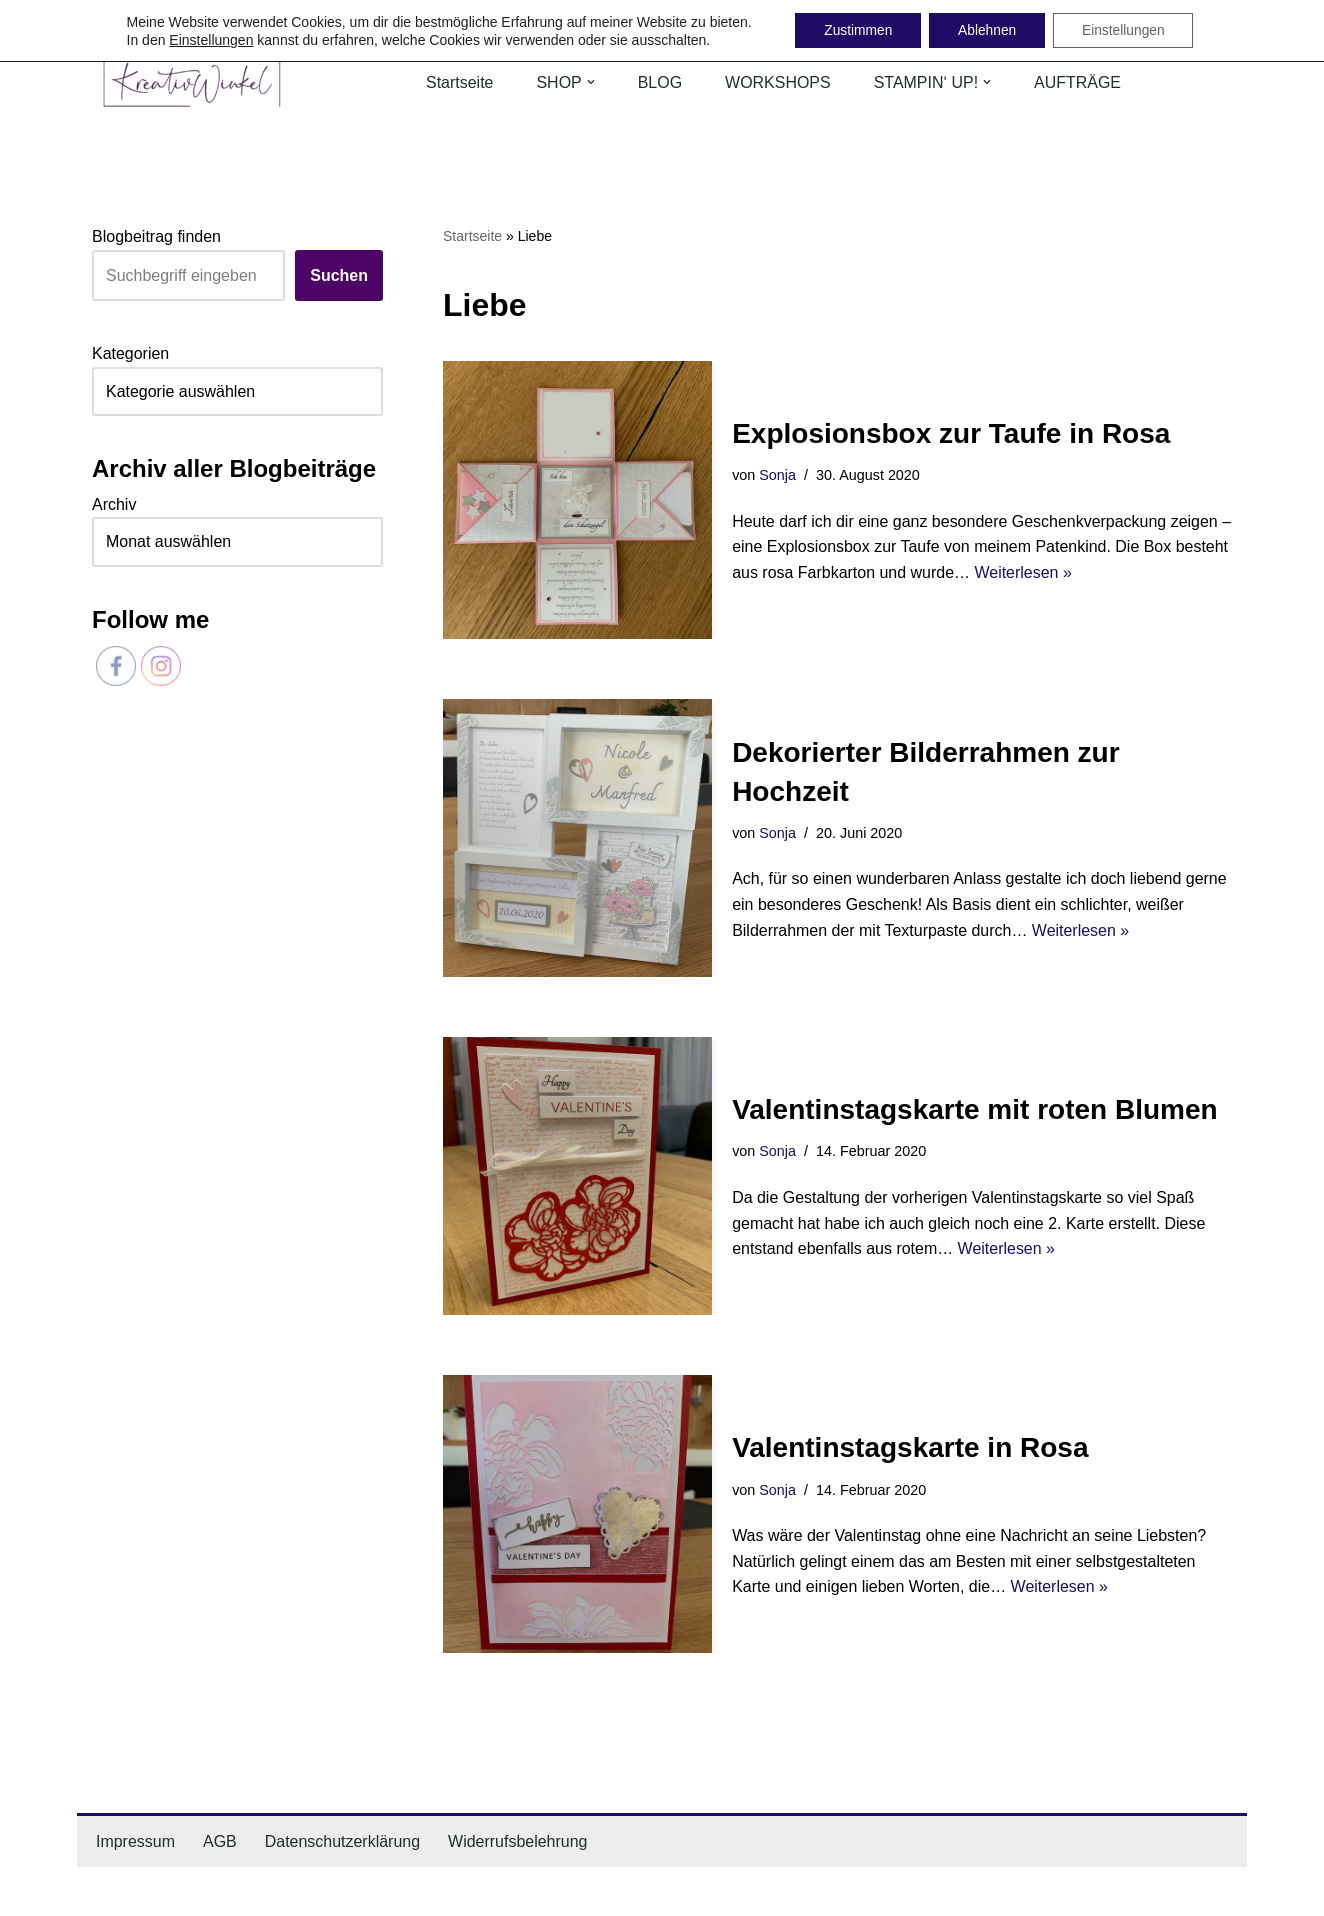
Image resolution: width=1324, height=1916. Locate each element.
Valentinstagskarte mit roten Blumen (974, 1109)
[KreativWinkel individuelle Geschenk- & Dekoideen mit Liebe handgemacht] (192, 82)
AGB (220, 1841)
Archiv (114, 504)
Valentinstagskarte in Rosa (910, 1447)
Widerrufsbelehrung (519, 1841)
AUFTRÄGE (1078, 82)
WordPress (293, 1891)
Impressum (135, 1841)
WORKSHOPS (778, 82)
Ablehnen (986, 31)
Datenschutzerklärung (343, 1841)
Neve (110, 1891)
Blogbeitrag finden (156, 236)
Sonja (777, 475)
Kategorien (130, 353)
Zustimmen (854, 31)
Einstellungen (206, 40)
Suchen (339, 275)
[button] (591, 82)
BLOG (660, 82)
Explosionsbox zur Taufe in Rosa (951, 433)
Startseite (460, 82)
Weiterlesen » (1024, 572)
